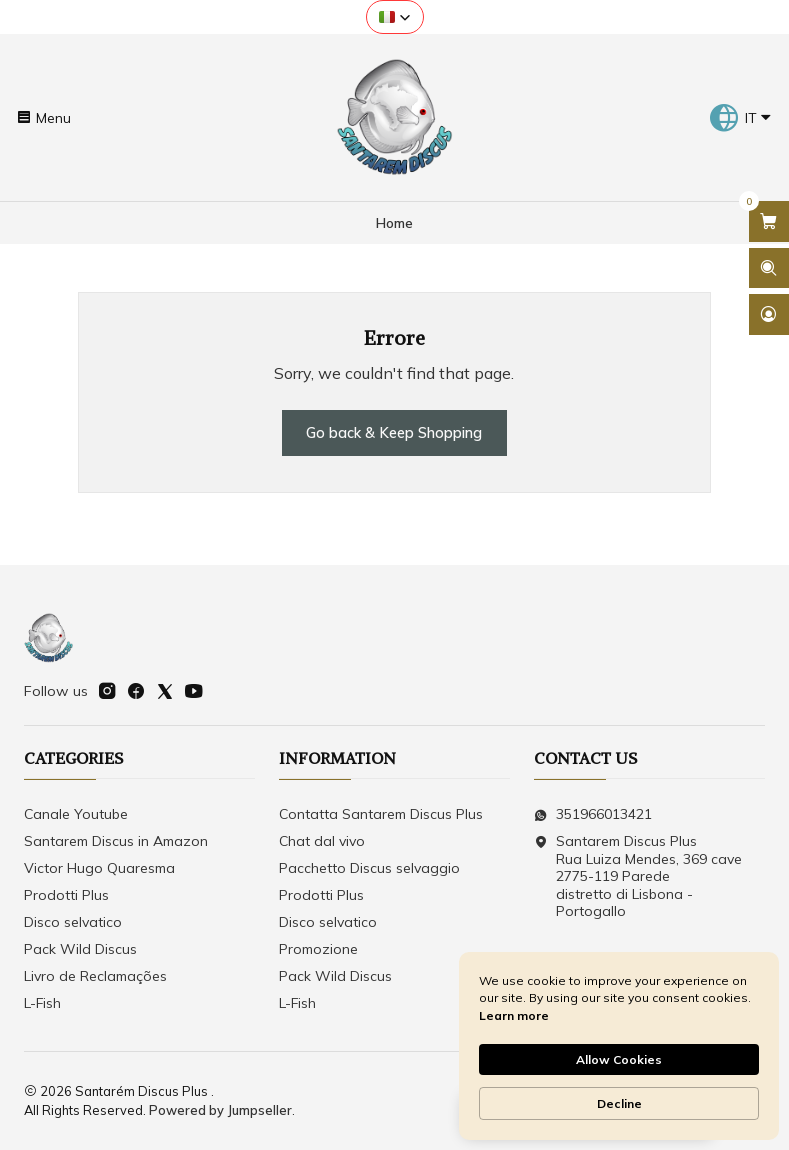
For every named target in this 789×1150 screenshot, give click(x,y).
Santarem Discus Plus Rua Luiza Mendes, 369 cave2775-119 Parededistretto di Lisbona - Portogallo (638, 876)
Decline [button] (619, 1103)
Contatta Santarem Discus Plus (381, 814)
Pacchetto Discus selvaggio (369, 868)
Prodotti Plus (66, 895)
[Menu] (43, 117)
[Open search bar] (769, 268)
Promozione (318, 949)
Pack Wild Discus (80, 949)
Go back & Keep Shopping (394, 433)
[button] (395, 17)
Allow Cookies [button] (619, 1059)
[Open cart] (769, 221)
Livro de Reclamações (95, 976)
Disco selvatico (73, 922)
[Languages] (740, 118)
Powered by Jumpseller (220, 1110)
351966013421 (593, 814)
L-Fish (42, 1003)
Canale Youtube (76, 814)
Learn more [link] (514, 1015)
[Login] (769, 314)
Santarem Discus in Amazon (116, 841)
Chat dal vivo (322, 841)
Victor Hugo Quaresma (99, 868)
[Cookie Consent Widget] (619, 1046)
